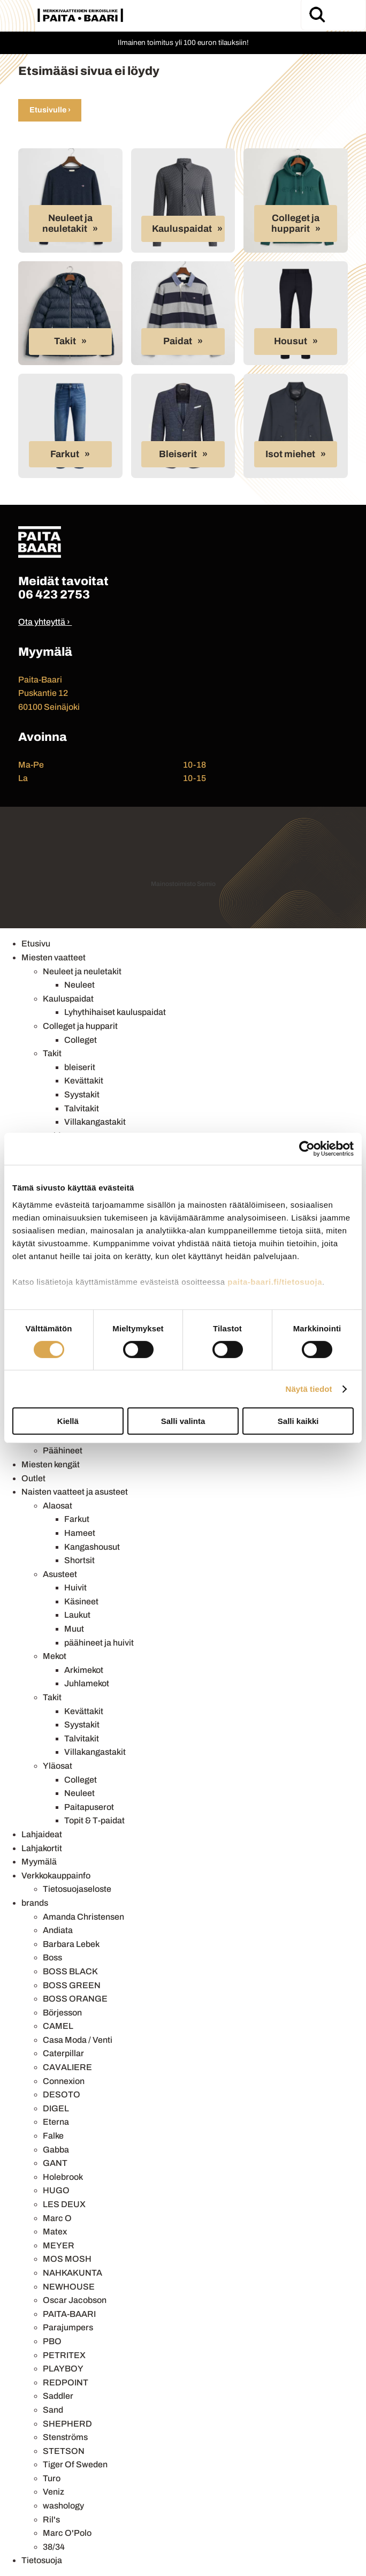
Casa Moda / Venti (77, 2039)
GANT (55, 2163)
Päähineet (62, 1450)
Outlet (33, 1478)
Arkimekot (83, 1670)
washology (63, 2505)
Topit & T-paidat (94, 1820)
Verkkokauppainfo (55, 1875)
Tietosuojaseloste (77, 1888)
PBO (52, 2341)
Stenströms (65, 2437)
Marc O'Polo (67, 2532)
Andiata (58, 1930)
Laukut (77, 1614)
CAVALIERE (67, 2067)
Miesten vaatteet (53, 957)
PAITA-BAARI (69, 2314)
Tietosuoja (41, 2560)
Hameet (79, 1532)
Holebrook (63, 2176)
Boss (52, 1957)
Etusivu (35, 943)
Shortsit (79, 1560)
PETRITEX (64, 2355)
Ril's (51, 2519)
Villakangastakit (95, 1121)
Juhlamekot (86, 1683)
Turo (51, 2478)
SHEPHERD (67, 2423)
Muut (74, 1628)
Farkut (64, 454)
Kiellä (68, 1421)
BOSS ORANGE (75, 1998)
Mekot (54, 1656)
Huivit (75, 1587)
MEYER (58, 2245)
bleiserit (79, 1067)
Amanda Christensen (83, 1916)
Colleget (80, 1039)
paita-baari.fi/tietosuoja (274, 1281)
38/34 (54, 2546)
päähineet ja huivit (99, 1642)
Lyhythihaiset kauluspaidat (115, 1012)
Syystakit (82, 1094)
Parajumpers (68, 2327)
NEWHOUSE (69, 2286)
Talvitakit (81, 1108)
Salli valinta (183, 1421)
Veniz (53, 2491)
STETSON (64, 2451)
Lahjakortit (41, 1848)
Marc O (57, 2218)
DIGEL (56, 2108)
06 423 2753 (54, 594)
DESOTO (61, 2094)
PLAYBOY (63, 2368)
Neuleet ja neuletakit (67, 223)
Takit (65, 341)
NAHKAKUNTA (72, 2272)
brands (34, 1902)
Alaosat (57, 1505)
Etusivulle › (50, 109)
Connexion (64, 2081)
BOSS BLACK (70, 1971)
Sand (53, 2409)
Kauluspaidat (182, 229)
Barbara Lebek (71, 1944)
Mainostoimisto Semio (183, 884)
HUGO (56, 2190)
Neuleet (79, 984)
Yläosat (57, 1765)
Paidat (177, 341)
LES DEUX (64, 2204)
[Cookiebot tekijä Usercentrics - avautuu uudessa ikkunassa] (307, 1149)
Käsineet (81, 1601)
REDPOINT (65, 2382)
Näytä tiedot (309, 1388)
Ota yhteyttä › (44, 621)
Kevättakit (83, 1080)
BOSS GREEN (72, 1985)
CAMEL (58, 2026)
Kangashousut (92, 1546)
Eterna (56, 2121)
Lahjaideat (41, 1834)
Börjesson (62, 2012)
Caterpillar (63, 2053)
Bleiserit (178, 454)
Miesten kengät (50, 1464)
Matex (55, 2231)
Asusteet (60, 1574)
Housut (290, 341)
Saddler (58, 2395)
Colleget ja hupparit (295, 223)
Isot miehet (290, 454)
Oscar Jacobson (74, 2300)
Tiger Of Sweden (75, 2464)
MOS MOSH (67, 2258)
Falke (53, 2135)
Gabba (56, 2149)
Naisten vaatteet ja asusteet (74, 1491)
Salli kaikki (298, 1421)
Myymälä (39, 1861)
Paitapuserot (89, 1807)
